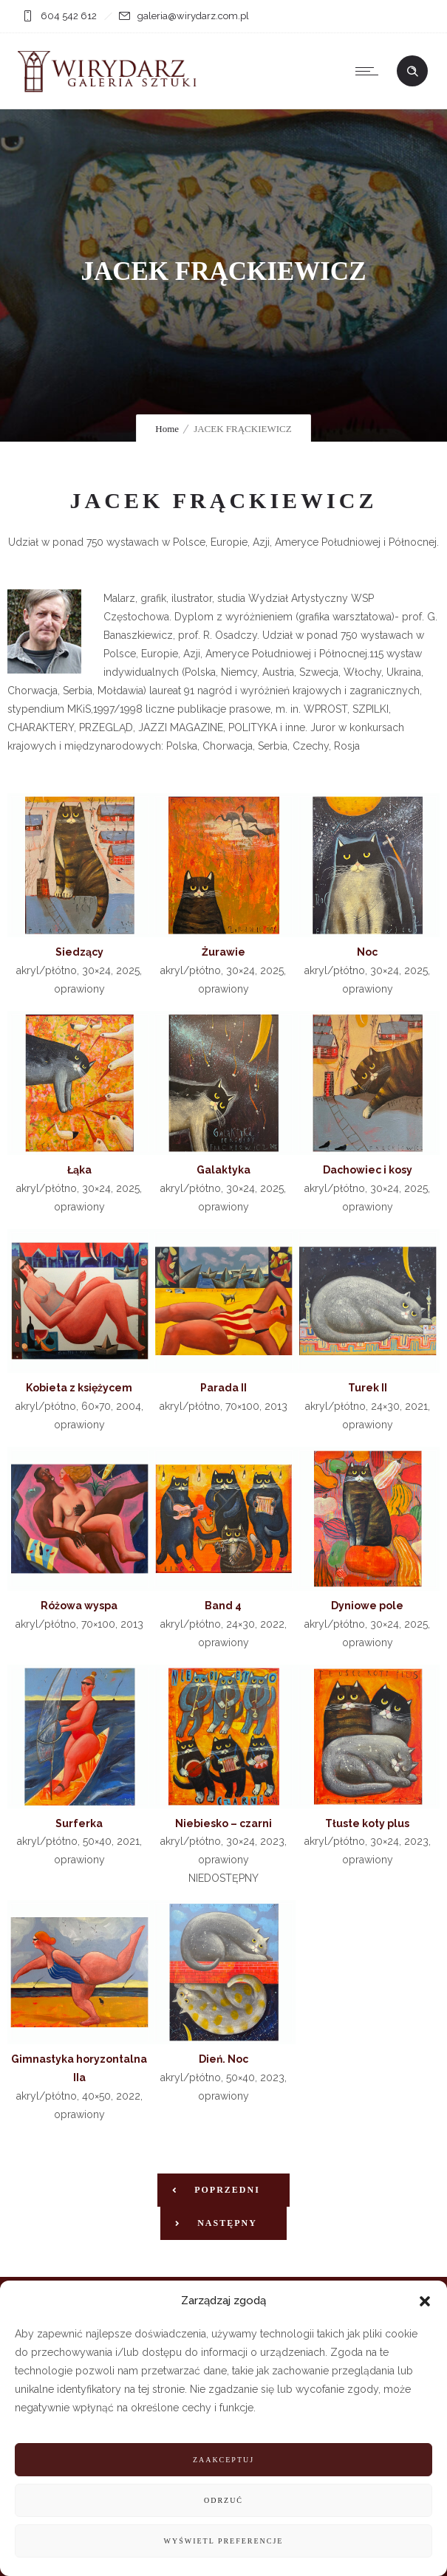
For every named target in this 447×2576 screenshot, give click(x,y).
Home (167, 428)
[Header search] (412, 71)
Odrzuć (223, 2500)
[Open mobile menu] (370, 71)
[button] (424, 2301)
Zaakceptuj (223, 2460)
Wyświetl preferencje (223, 2541)
